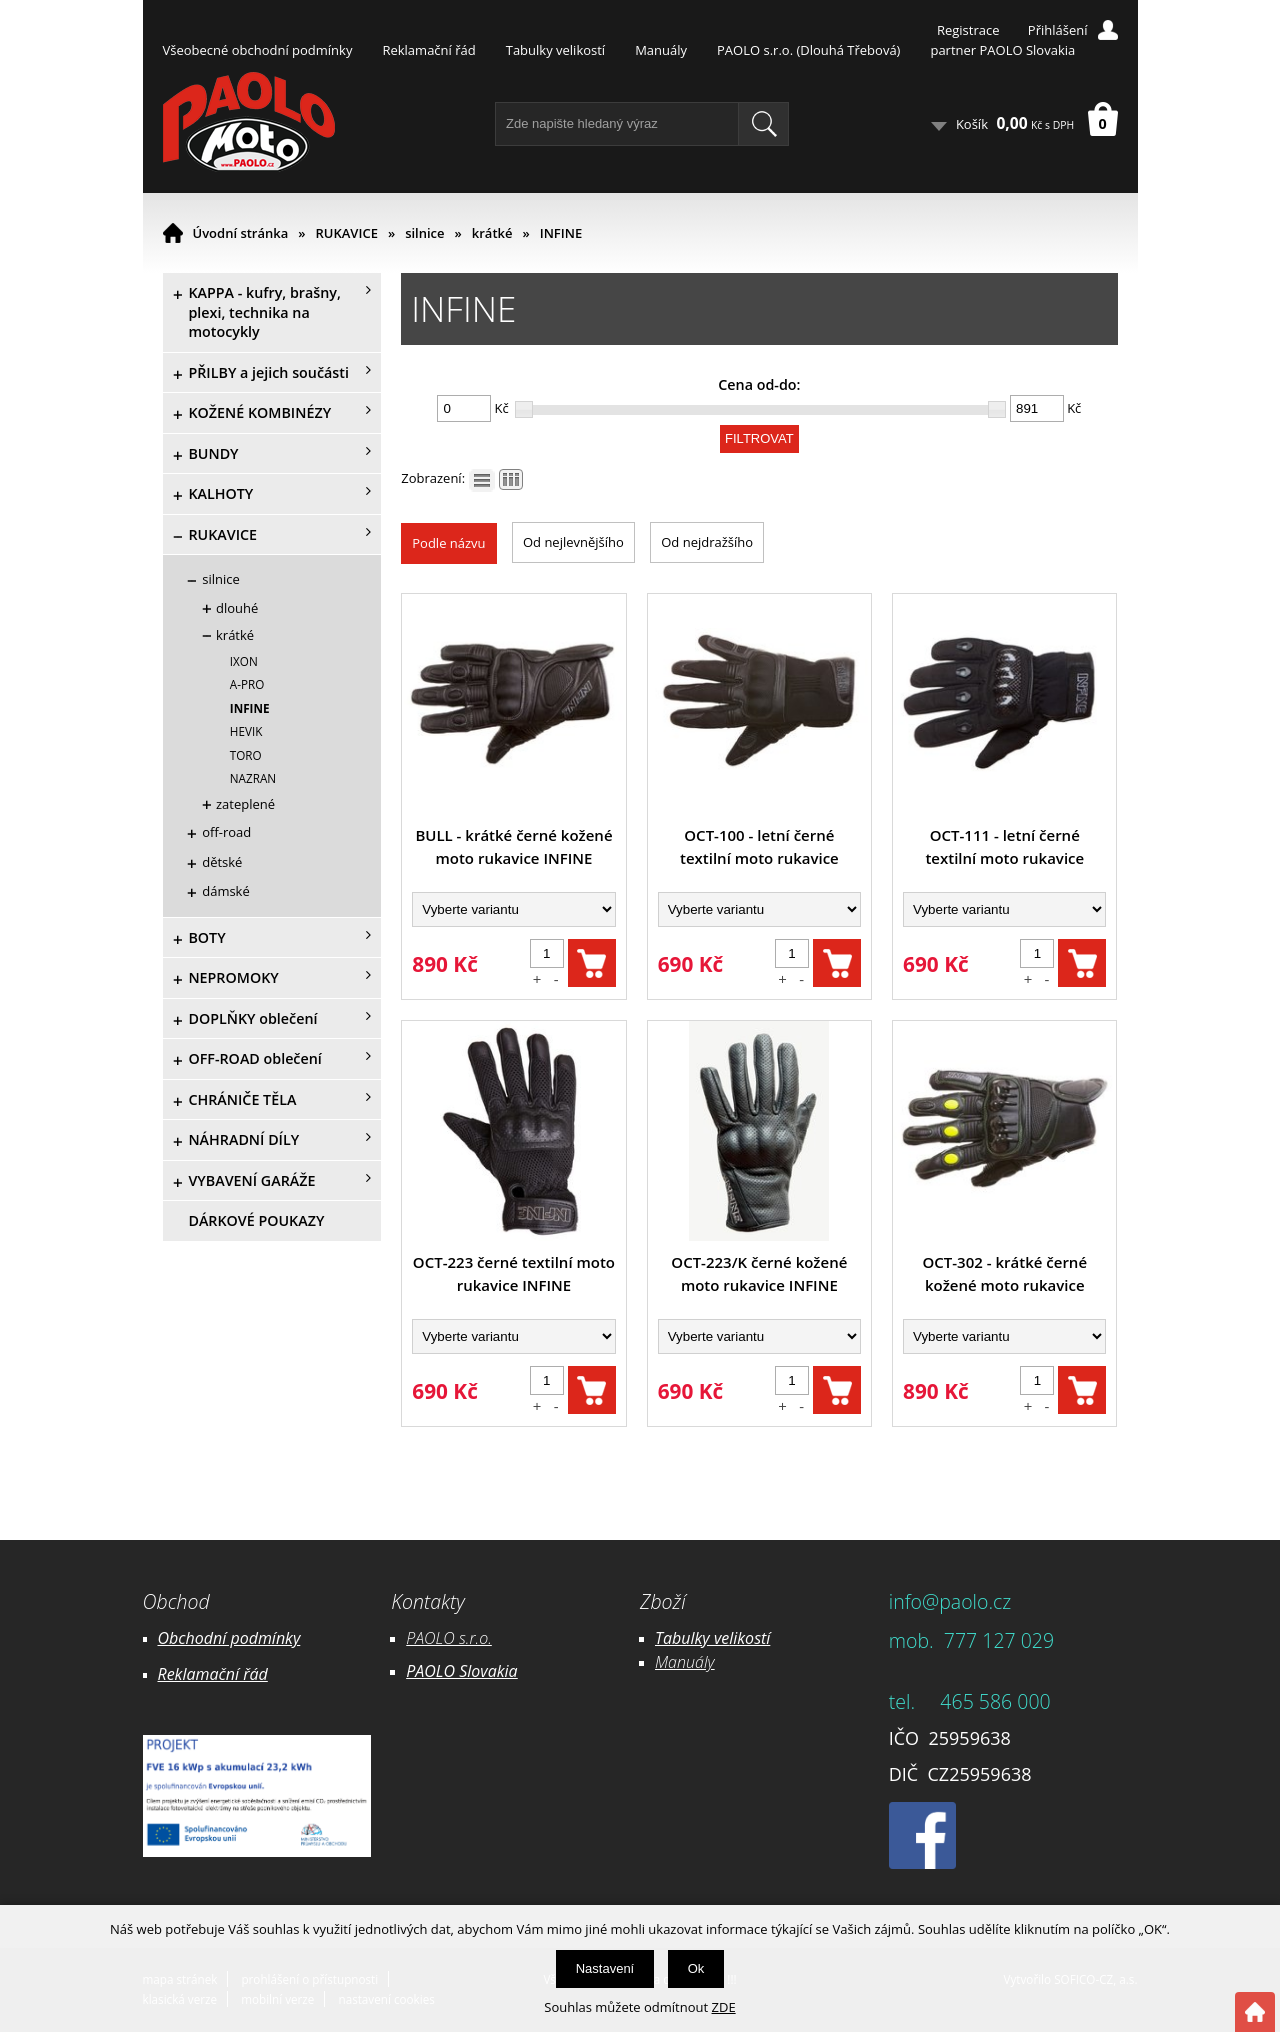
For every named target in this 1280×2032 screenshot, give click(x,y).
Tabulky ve (692, 1638)
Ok (696, 1968)
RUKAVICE (347, 233)
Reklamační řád (428, 50)
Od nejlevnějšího (573, 542)
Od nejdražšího (707, 542)
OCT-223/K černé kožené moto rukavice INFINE (759, 1273)
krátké (492, 233)
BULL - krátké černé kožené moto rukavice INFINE (513, 846)
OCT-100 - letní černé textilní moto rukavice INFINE (759, 847)
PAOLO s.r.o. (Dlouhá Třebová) (808, 50)
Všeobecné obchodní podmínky (258, 50)
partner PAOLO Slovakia (1002, 50)
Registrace (968, 30)
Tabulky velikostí (555, 50)
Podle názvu (448, 543)
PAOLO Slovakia (461, 1671)
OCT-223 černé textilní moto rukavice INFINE (514, 1273)
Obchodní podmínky (229, 1638)
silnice (424, 233)
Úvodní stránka (241, 233)
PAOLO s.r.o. (449, 1638)
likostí (749, 1638)
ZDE (724, 2007)
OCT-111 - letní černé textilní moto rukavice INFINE (1004, 847)
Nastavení (605, 1968)
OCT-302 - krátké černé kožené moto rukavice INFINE (1005, 1274)
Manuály (661, 50)
